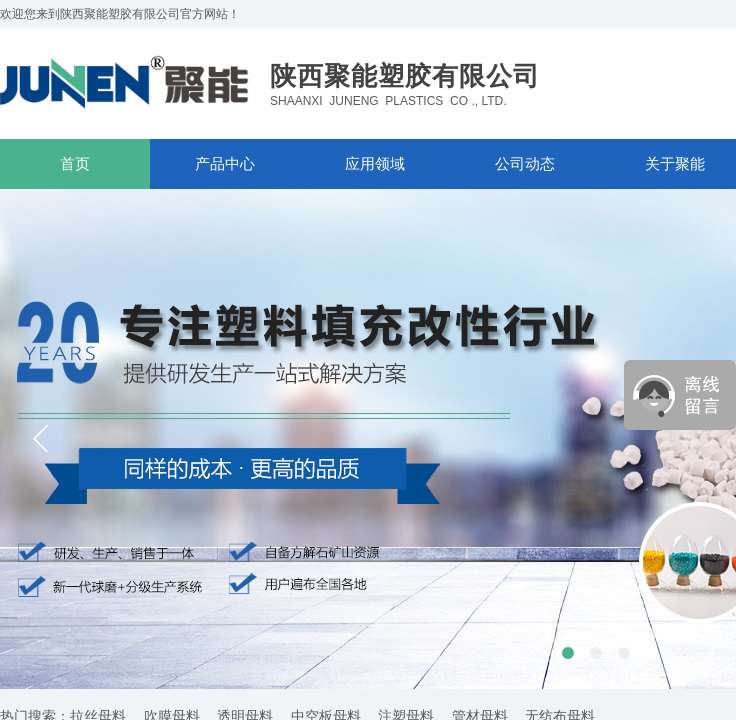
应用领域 (375, 164)
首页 (75, 164)
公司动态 (525, 164)
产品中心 (225, 164)
